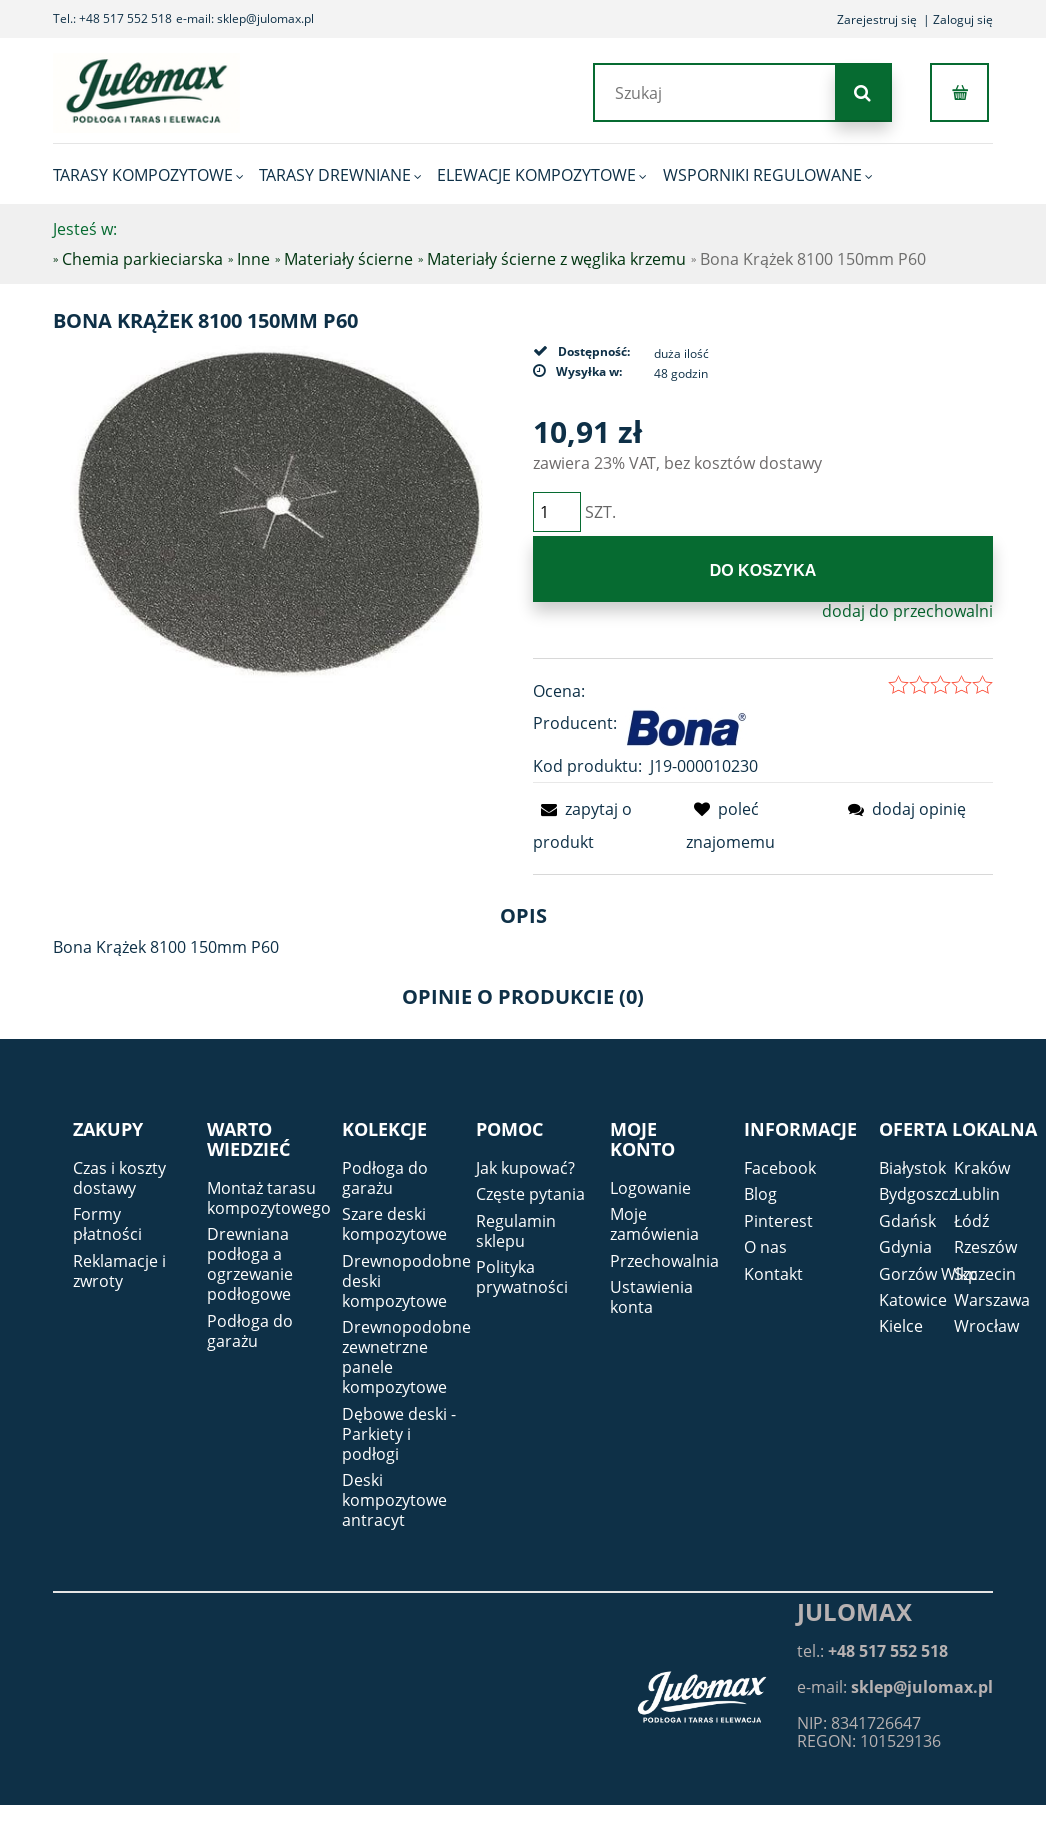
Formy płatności (107, 1224)
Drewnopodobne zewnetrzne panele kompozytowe (406, 1357)
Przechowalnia (664, 1261)
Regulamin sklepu (516, 1231)
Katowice (913, 1300)
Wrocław (986, 1326)
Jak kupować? (525, 1168)
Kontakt (773, 1274)
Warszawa (992, 1300)
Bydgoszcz (917, 1194)
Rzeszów (985, 1247)
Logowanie (650, 1188)
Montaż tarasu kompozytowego (269, 1198)
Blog (760, 1194)
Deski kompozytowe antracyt (394, 1500)
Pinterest (778, 1221)
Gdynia (905, 1247)
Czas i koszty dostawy (119, 1178)
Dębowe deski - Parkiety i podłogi (399, 1434)
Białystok (912, 1168)
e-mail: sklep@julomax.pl (245, 18)
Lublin (977, 1194)
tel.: (872, 1651)
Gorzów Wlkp (928, 1274)
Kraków (982, 1168)
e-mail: (895, 1687)
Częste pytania (530, 1194)
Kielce (901, 1326)
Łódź (971, 1221)
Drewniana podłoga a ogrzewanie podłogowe (250, 1264)
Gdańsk (907, 1221)
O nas (765, 1247)
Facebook (780, 1168)
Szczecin (985, 1274)
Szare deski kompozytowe (394, 1224)
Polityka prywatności (522, 1277)
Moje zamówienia (654, 1224)
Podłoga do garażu (250, 1331)
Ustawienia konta (651, 1297)
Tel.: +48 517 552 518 (112, 18)
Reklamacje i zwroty (119, 1271)
